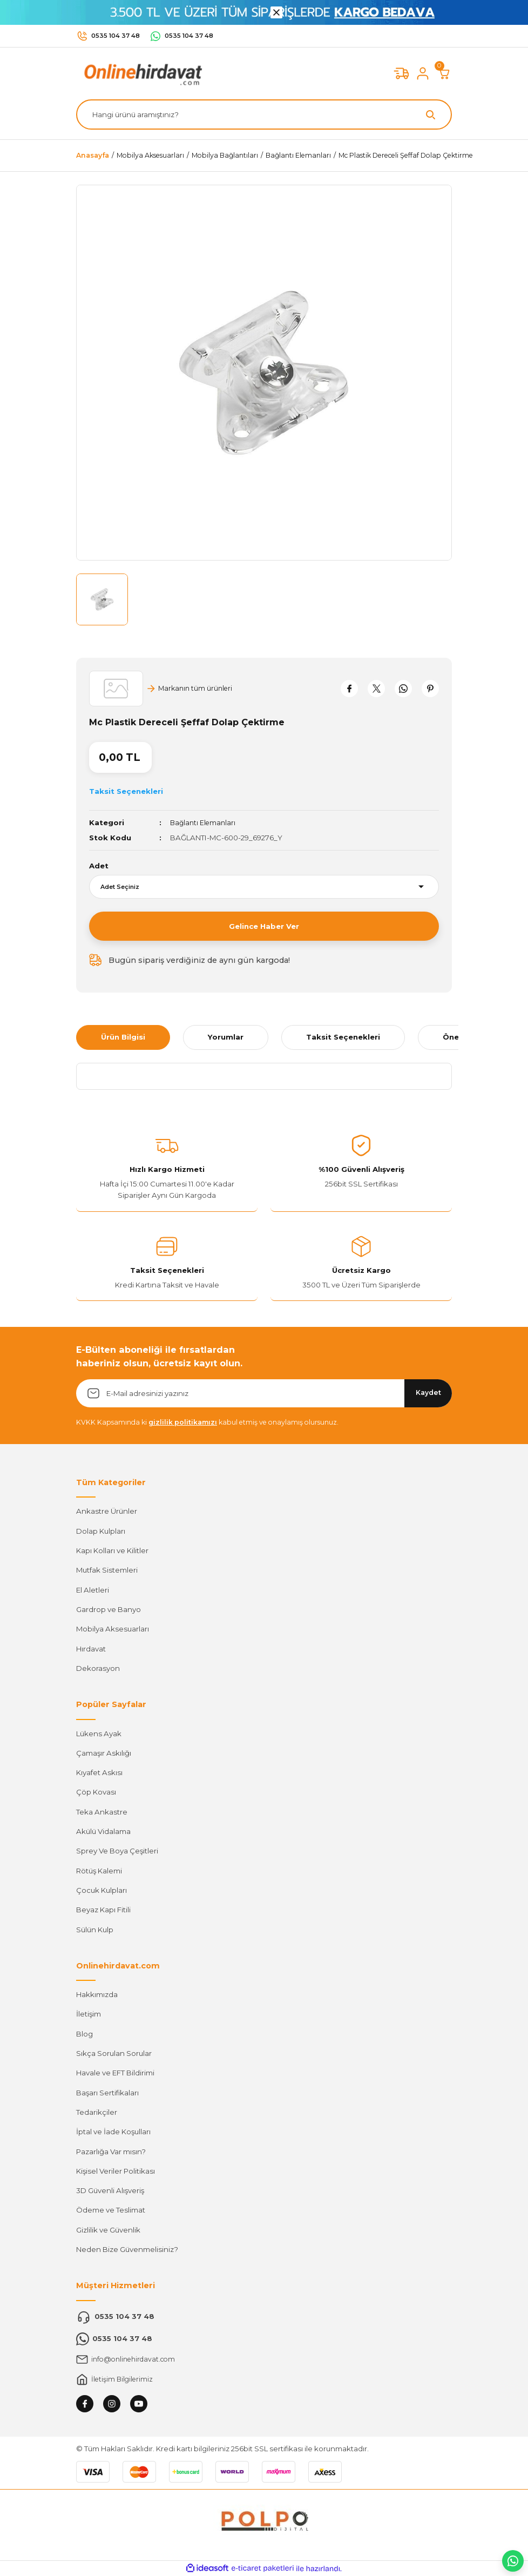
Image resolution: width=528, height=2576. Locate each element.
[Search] (264, 114)
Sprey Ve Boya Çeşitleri (117, 1850)
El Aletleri (92, 1590)
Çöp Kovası (96, 1792)
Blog (84, 2033)
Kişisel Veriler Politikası (115, 2171)
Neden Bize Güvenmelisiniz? (127, 2249)
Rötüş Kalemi (99, 1870)
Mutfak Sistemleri (107, 1570)
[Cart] (444, 73)
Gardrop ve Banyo (108, 1609)
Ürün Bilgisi (123, 1037)
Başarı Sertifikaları (107, 2092)
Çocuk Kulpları (101, 1890)
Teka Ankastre (101, 1812)
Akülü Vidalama (103, 1831)
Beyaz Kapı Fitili (103, 1909)
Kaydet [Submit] (428, 1392)
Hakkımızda (97, 1994)
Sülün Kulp (94, 1929)
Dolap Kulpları (100, 1531)
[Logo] (141, 73)
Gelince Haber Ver (264, 926)
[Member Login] (422, 73)
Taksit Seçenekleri (343, 1037)
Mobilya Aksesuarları (112, 1628)
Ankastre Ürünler (106, 1511)
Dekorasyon (98, 1668)
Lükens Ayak (98, 1733)
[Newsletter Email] (264, 1393)
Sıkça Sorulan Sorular (114, 2053)
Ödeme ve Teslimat (110, 2210)
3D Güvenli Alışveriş (110, 2190)
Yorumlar (225, 1037)
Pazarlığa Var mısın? (111, 2151)
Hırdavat (91, 1648)
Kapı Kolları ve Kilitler (112, 1550)
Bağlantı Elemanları (204, 822)
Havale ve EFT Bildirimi (115, 2072)
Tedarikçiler (96, 2112)
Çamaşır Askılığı (103, 1753)
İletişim (88, 2013)
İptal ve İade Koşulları (113, 2131)
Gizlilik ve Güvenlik (108, 2230)
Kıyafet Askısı (99, 1772)
